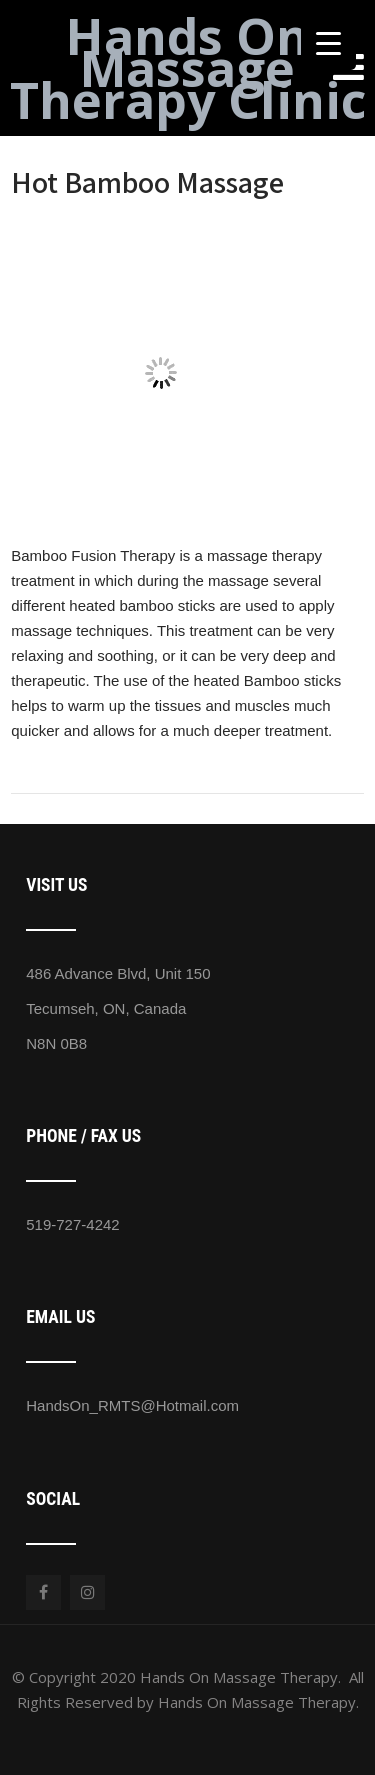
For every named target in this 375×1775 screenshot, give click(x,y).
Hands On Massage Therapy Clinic (188, 68)
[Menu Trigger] (328, 42)
